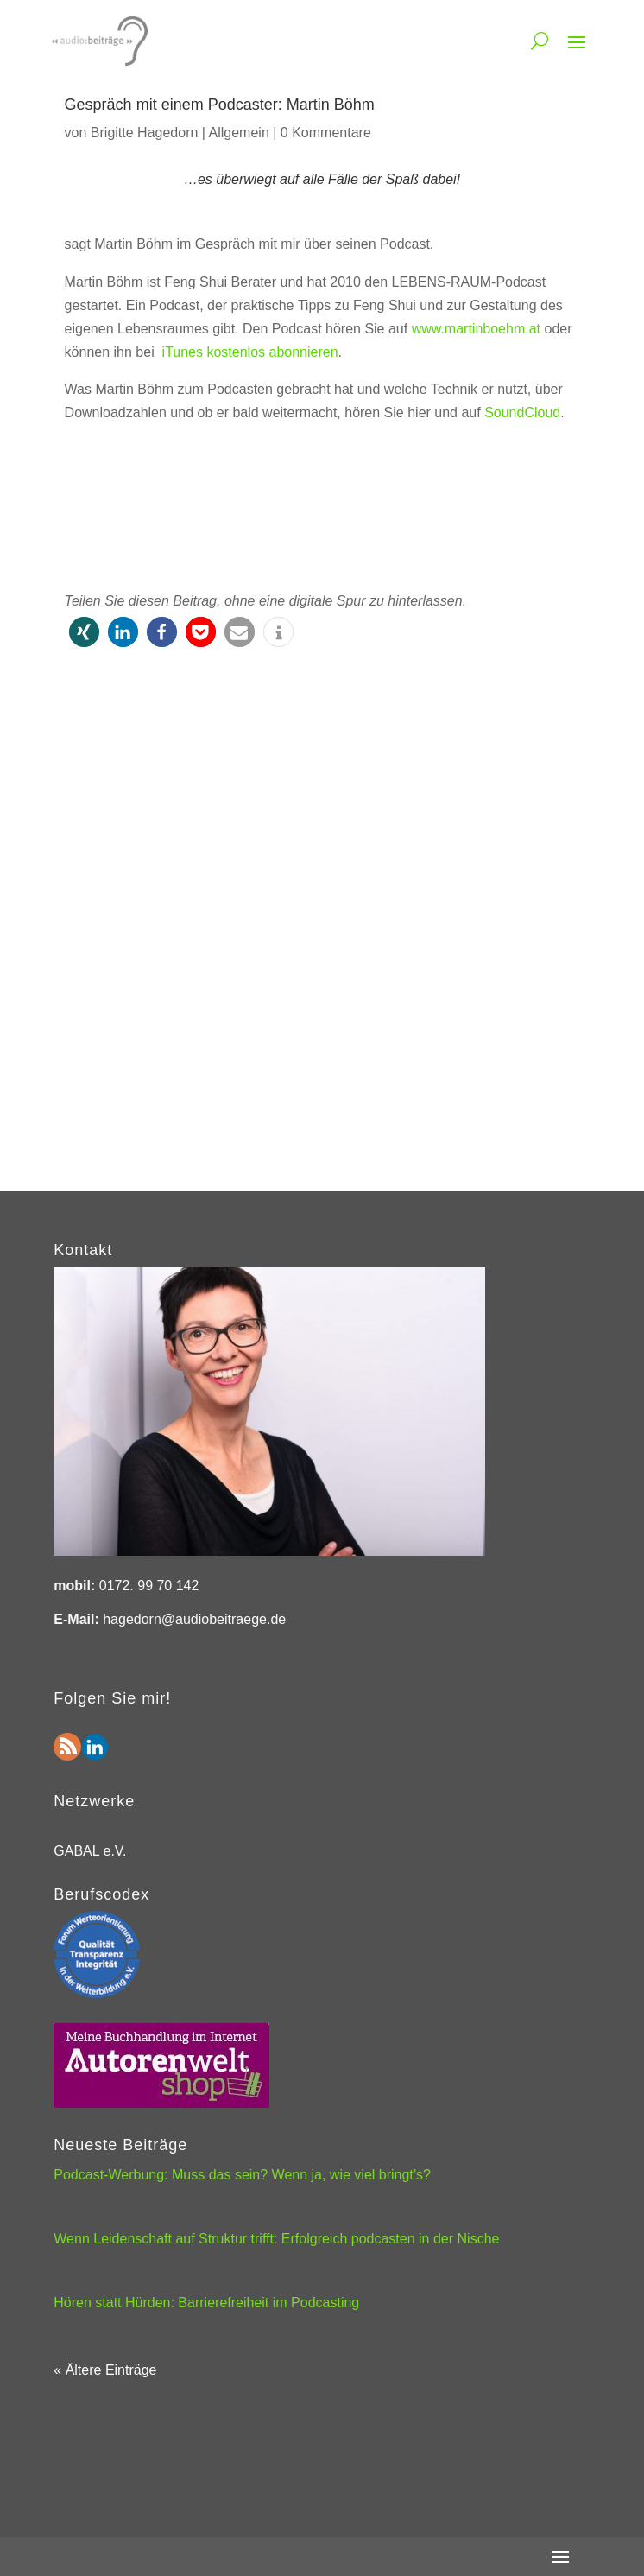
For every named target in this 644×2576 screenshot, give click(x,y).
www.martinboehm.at (476, 328)
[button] (84, 632)
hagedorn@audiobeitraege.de (194, 1619)
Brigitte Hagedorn (145, 132)
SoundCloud (522, 412)
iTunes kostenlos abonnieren (250, 352)
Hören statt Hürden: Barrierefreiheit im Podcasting (206, 2302)
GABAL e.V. (90, 1850)
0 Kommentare (326, 132)
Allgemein (239, 132)
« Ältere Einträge (105, 2370)
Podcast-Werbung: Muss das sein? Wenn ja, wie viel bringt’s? (242, 2174)
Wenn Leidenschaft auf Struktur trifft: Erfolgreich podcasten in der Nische (276, 2238)
